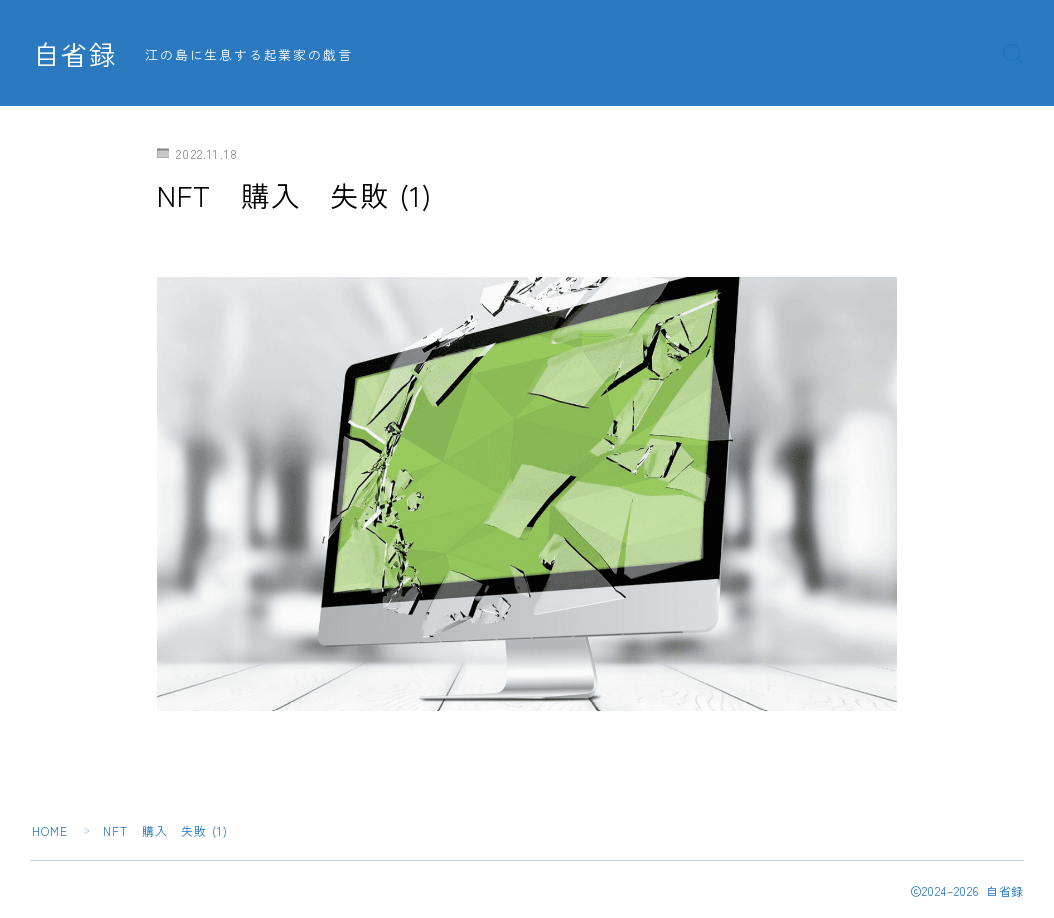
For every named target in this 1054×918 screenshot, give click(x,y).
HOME (50, 830)
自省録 (75, 54)
